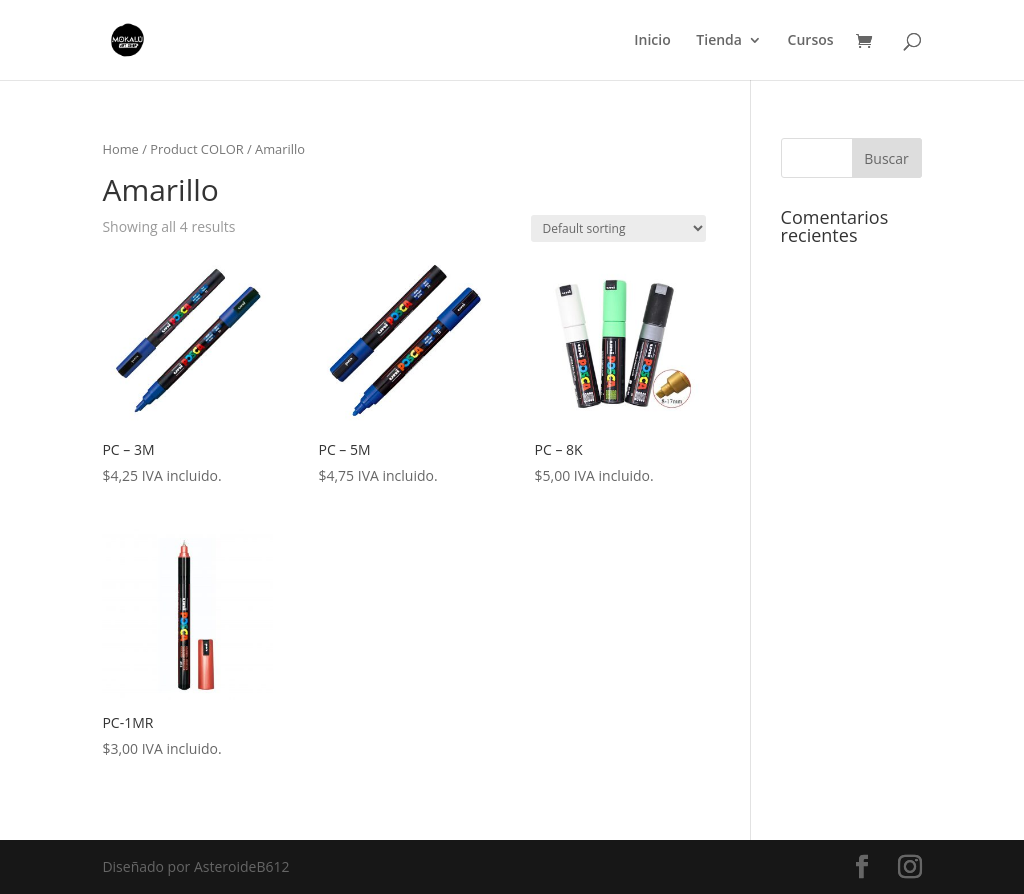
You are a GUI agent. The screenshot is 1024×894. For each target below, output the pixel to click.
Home (120, 149)
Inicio (652, 41)
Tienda (719, 41)
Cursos (811, 41)
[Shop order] (618, 228)
